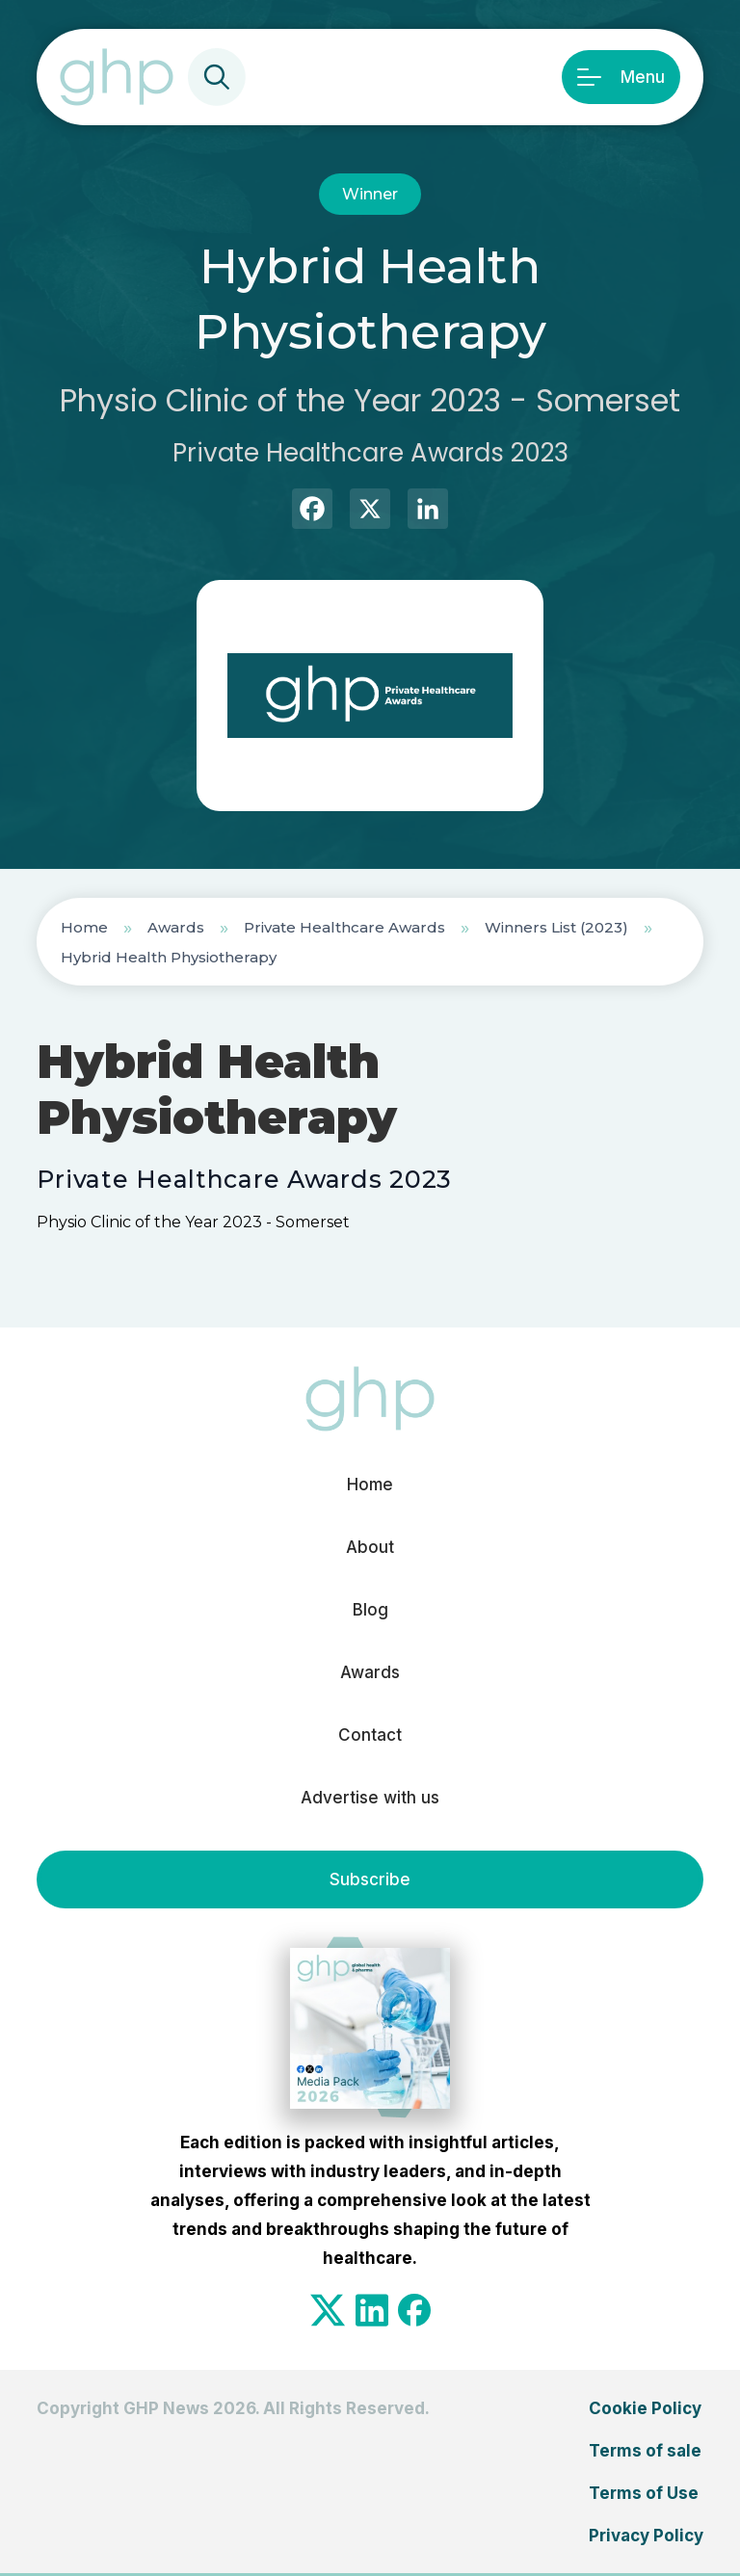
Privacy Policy (646, 2535)
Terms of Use (644, 2493)
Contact (370, 1735)
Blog (370, 1609)
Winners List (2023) (556, 927)
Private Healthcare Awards (344, 927)
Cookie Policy (645, 2408)
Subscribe (370, 1879)
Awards (175, 927)
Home (84, 927)
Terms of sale (645, 2450)
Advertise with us (370, 1797)
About (370, 1547)
